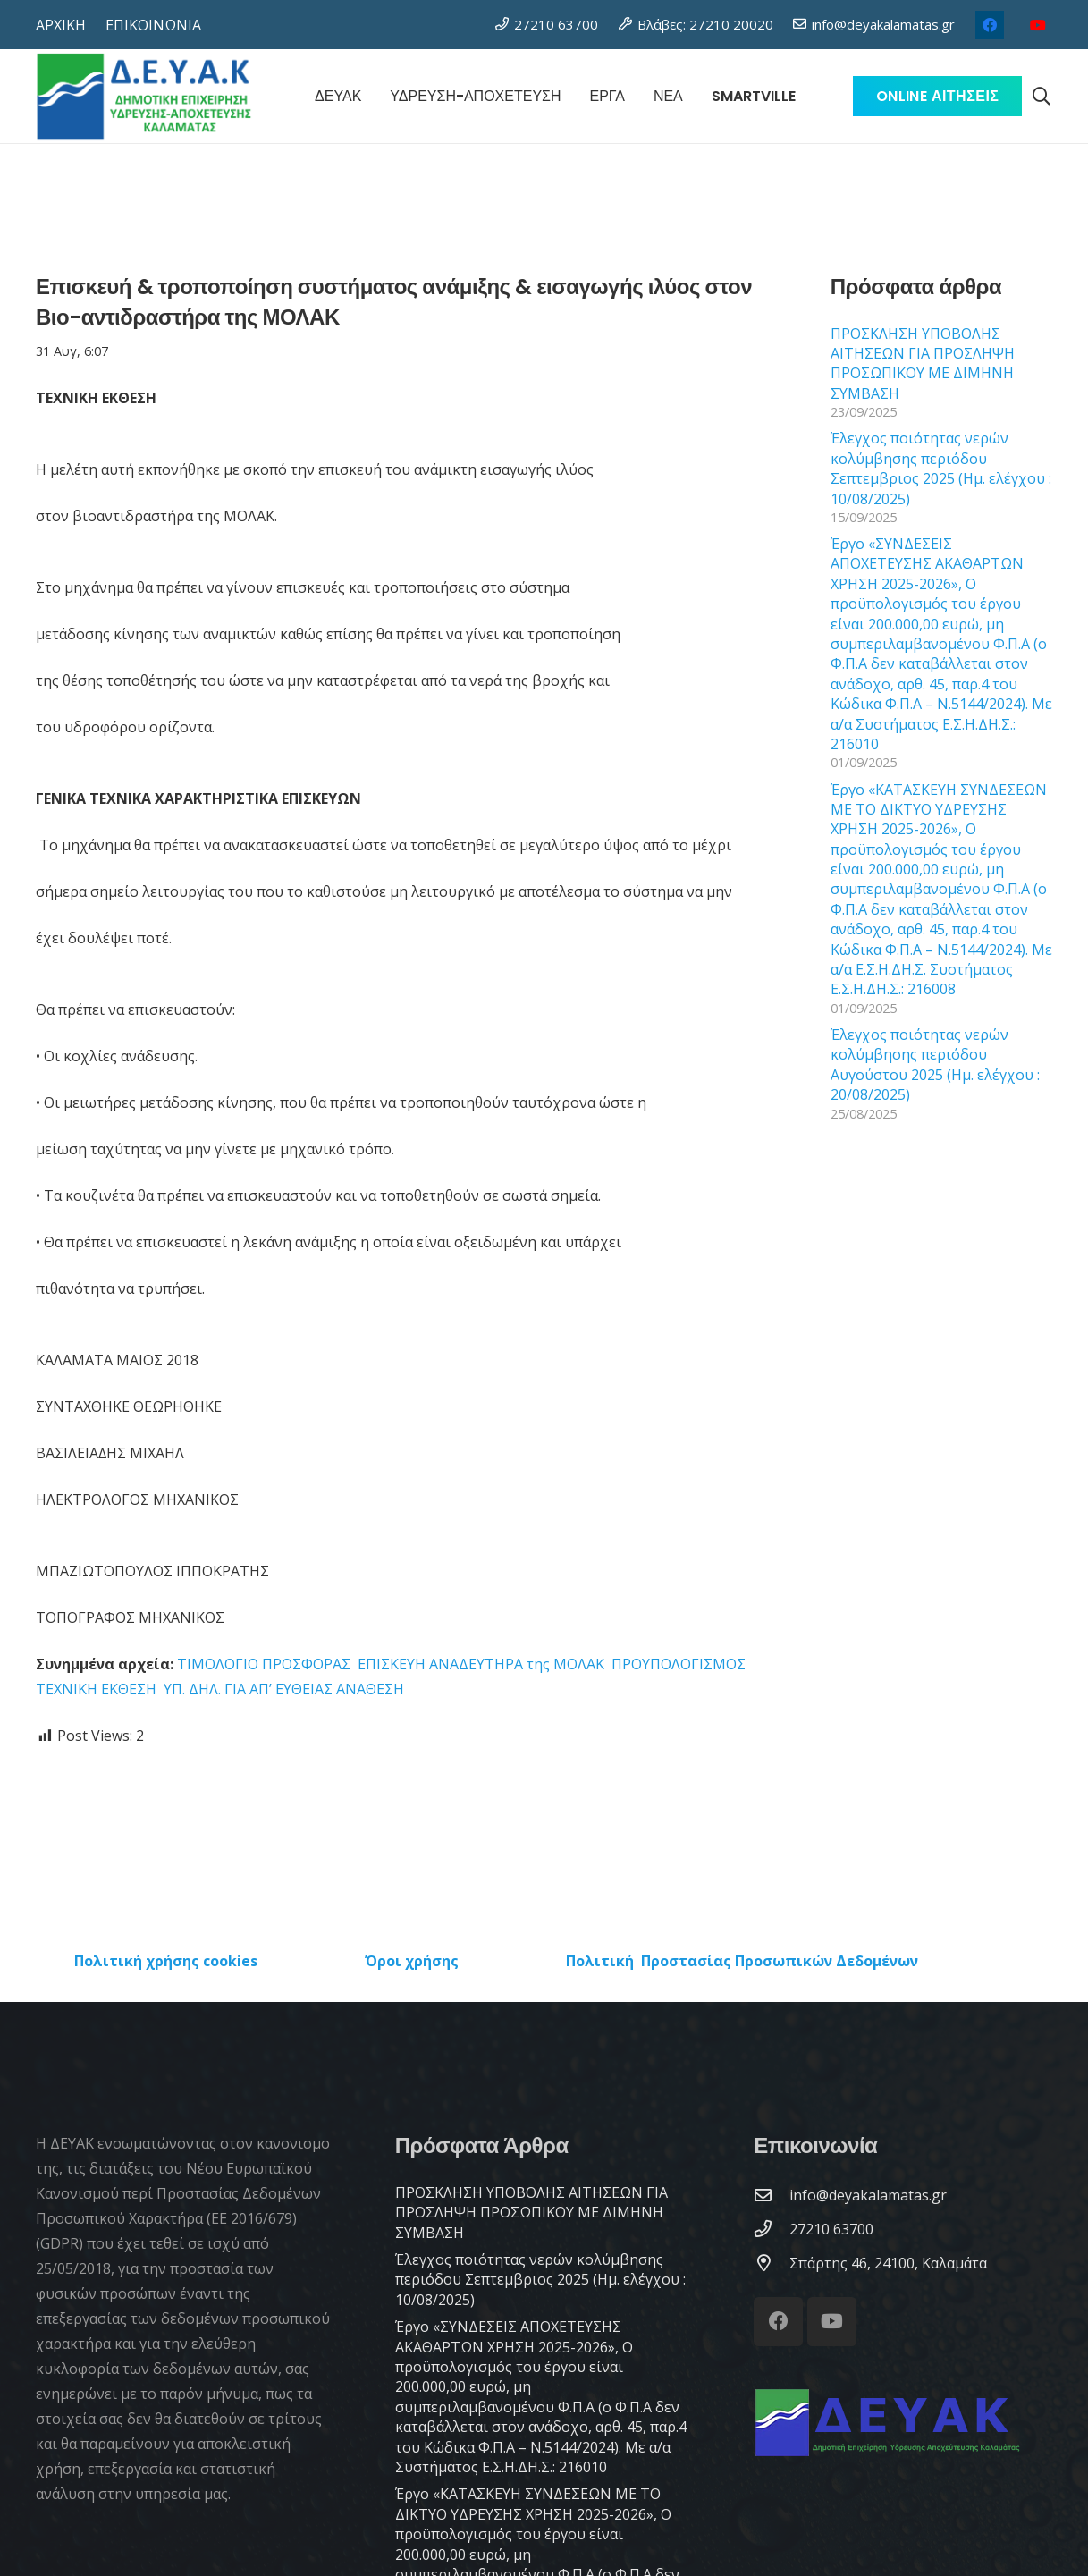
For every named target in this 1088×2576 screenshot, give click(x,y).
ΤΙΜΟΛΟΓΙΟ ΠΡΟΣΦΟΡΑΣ (263, 1664)
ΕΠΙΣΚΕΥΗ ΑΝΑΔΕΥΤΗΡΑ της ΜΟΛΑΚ (483, 1664)
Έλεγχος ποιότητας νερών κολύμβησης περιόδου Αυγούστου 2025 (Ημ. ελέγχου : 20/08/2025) (935, 1064)
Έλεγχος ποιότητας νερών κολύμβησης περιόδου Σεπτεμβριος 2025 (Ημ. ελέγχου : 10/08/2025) (941, 468)
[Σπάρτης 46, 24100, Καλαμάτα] (771, 2262)
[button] (1041, 96)
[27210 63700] (771, 2228)
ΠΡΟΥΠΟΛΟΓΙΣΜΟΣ (678, 1664)
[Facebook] (989, 25)
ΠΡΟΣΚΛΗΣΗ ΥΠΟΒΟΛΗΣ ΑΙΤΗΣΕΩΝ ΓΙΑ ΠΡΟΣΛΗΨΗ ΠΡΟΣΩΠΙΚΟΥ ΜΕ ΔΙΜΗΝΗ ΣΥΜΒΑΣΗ (923, 363)
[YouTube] (1038, 25)
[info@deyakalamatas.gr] (771, 2194)
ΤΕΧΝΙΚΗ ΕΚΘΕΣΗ (96, 1689)
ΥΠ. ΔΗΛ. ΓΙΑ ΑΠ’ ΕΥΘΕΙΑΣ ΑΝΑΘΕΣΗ (284, 1689)
